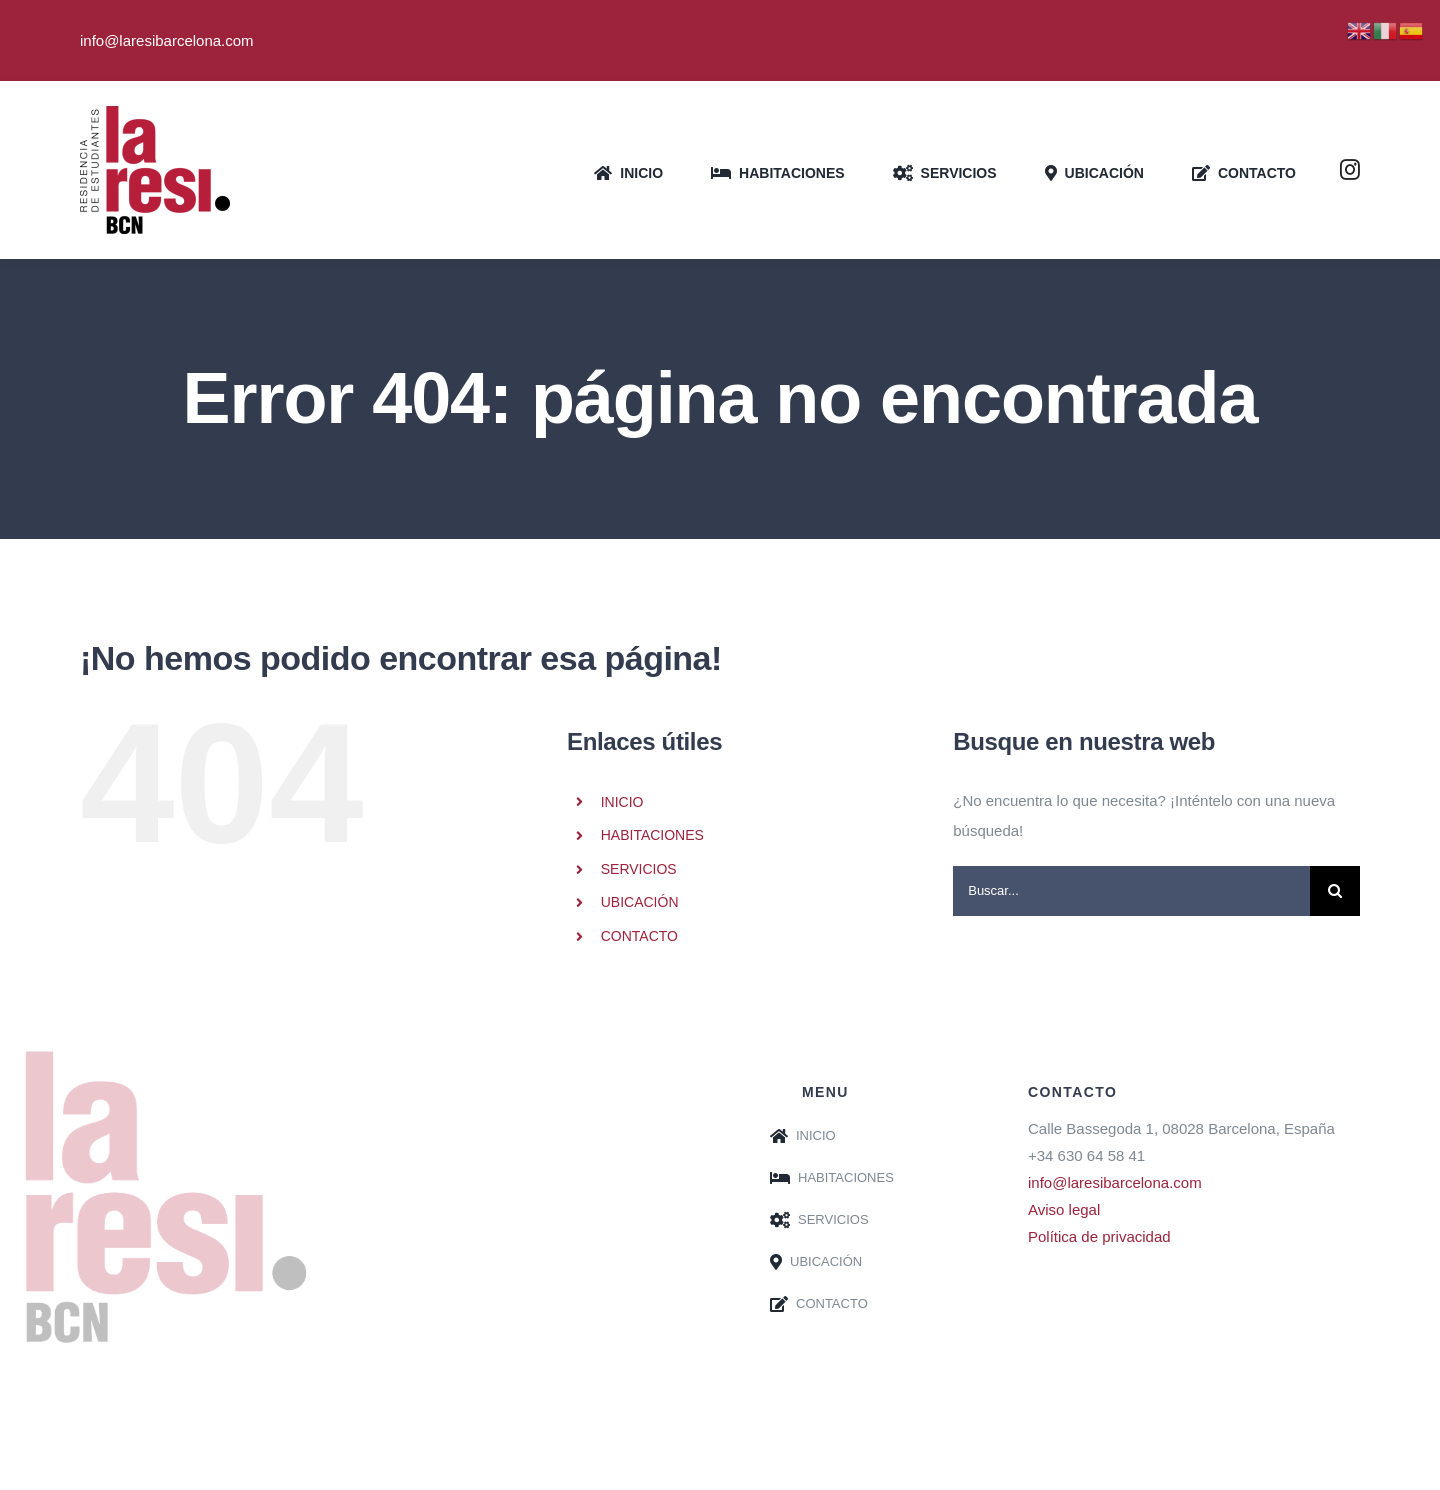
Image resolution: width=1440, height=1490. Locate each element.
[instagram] (1350, 170)
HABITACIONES (652, 835)
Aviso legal (1064, 1209)
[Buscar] (1335, 891)
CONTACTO (639, 936)
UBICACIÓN (640, 902)
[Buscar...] (1131, 891)
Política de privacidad (1099, 1236)
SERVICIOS (639, 869)
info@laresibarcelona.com (1115, 1182)
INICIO (622, 802)
